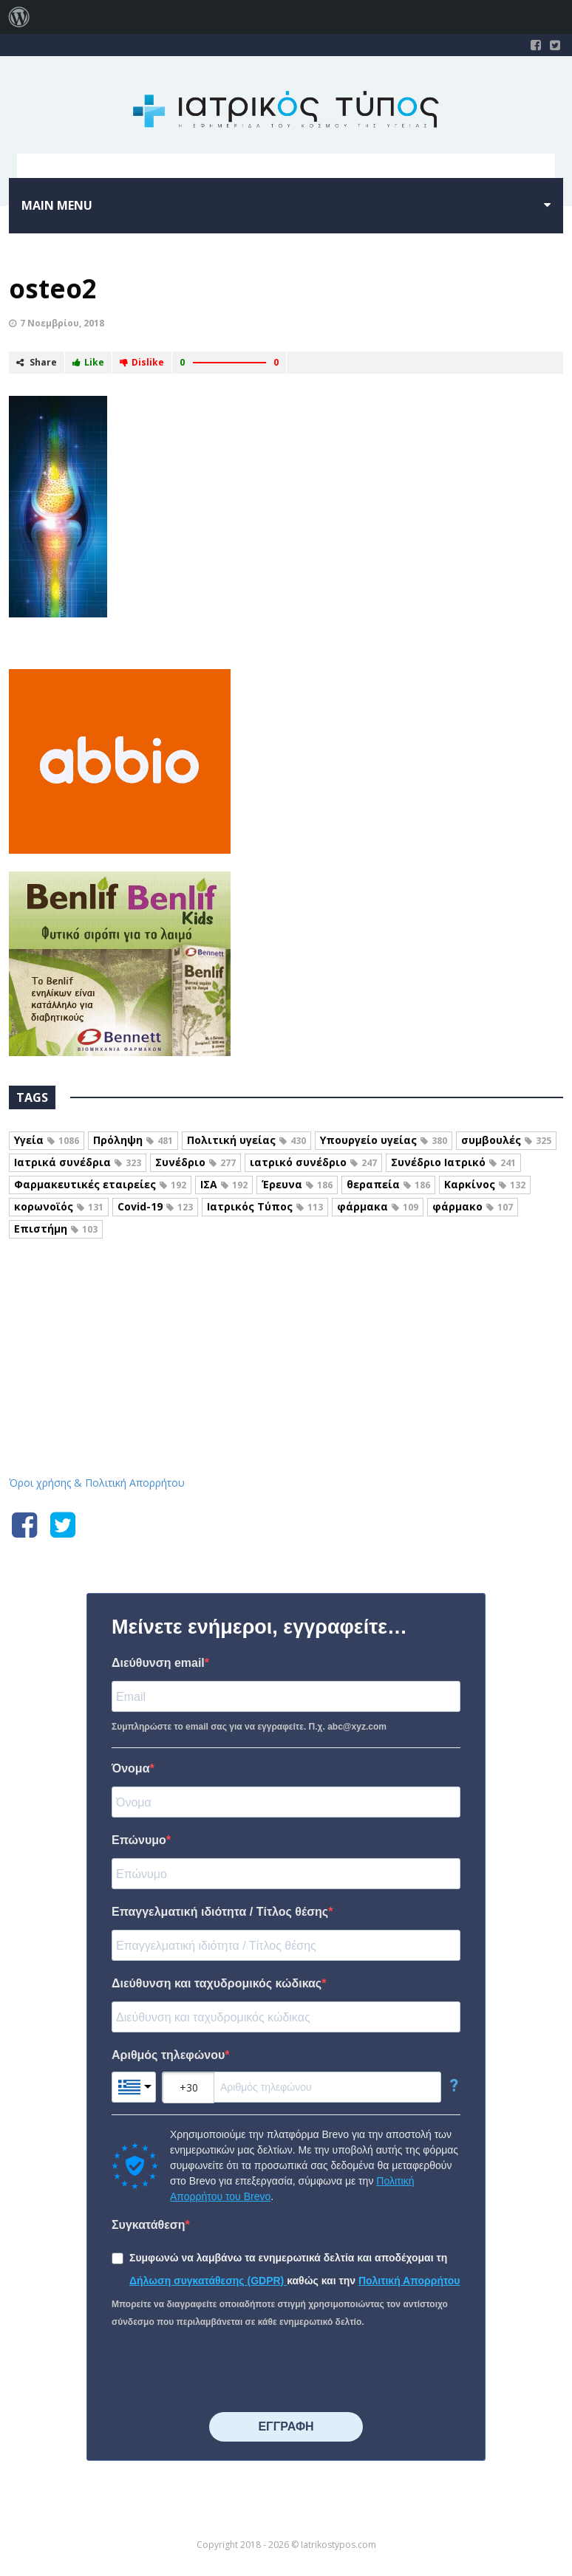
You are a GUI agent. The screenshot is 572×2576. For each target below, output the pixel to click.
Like (88, 362)
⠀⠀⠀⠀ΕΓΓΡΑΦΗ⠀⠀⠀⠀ (285, 2426)
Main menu (56, 205)
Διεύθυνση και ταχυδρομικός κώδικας (216, 1983)
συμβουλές (506, 1140)
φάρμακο (472, 1206)
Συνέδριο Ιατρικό (453, 1162)
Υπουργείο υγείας (383, 1140)
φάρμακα (377, 1206)
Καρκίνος (484, 1184)
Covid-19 (155, 1206)
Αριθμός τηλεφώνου (168, 2055)
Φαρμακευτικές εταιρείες (100, 1184)
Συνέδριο (195, 1162)
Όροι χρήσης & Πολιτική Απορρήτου (97, 1483)
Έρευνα (297, 1184)
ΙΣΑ (224, 1184)
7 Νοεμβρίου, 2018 (62, 323)
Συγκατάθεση (148, 2225)
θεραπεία (388, 1184)
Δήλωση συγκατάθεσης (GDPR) (208, 2280)
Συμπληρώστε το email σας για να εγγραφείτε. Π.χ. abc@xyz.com (249, 1727)
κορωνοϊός (58, 1206)
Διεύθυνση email (158, 1663)
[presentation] (224, 2371)
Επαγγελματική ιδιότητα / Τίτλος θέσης (220, 1911)
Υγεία (46, 1140)
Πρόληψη (133, 1140)
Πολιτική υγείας (246, 1140)
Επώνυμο (139, 1840)
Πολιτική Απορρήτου (409, 2280)
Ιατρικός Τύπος (265, 1206)
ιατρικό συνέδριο (313, 1162)
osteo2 (53, 288)
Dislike (142, 362)
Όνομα (131, 1768)
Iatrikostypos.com (286, 1318)
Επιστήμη (56, 1229)
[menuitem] (19, 17)
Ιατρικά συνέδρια (77, 1162)
